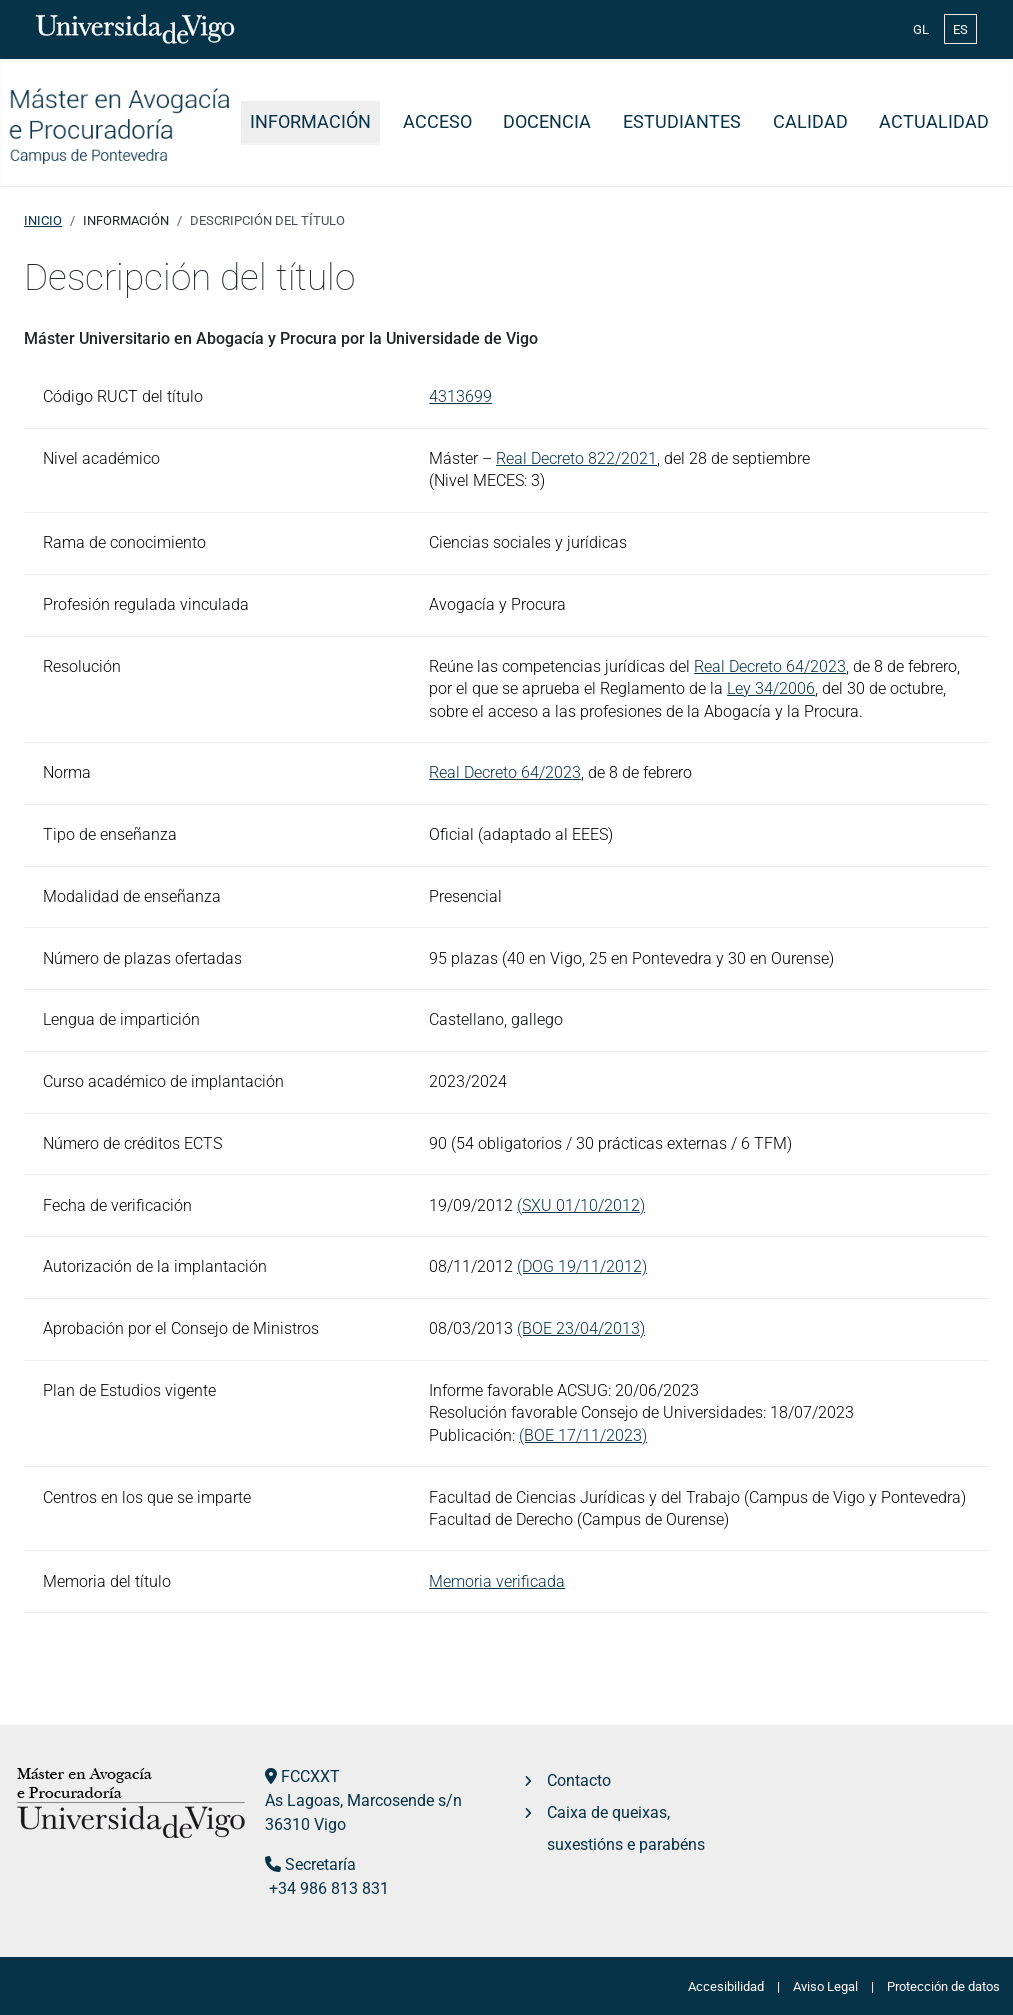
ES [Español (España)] (960, 29)
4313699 (460, 396)
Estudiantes (682, 122)
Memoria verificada (497, 1581)
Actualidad (934, 122)
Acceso (437, 122)
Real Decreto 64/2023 (770, 666)
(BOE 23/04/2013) (581, 1328)
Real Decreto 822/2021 (576, 458)
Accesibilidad (726, 1986)
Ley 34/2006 (771, 688)
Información (310, 122)
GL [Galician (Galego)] (921, 29)
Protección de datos (943, 1986)
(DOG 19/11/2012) (582, 1266)
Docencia (547, 122)
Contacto (579, 1780)
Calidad (810, 122)
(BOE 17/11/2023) (583, 1435)
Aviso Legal (825, 1986)
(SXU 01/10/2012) (581, 1205)
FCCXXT (310, 1776)
